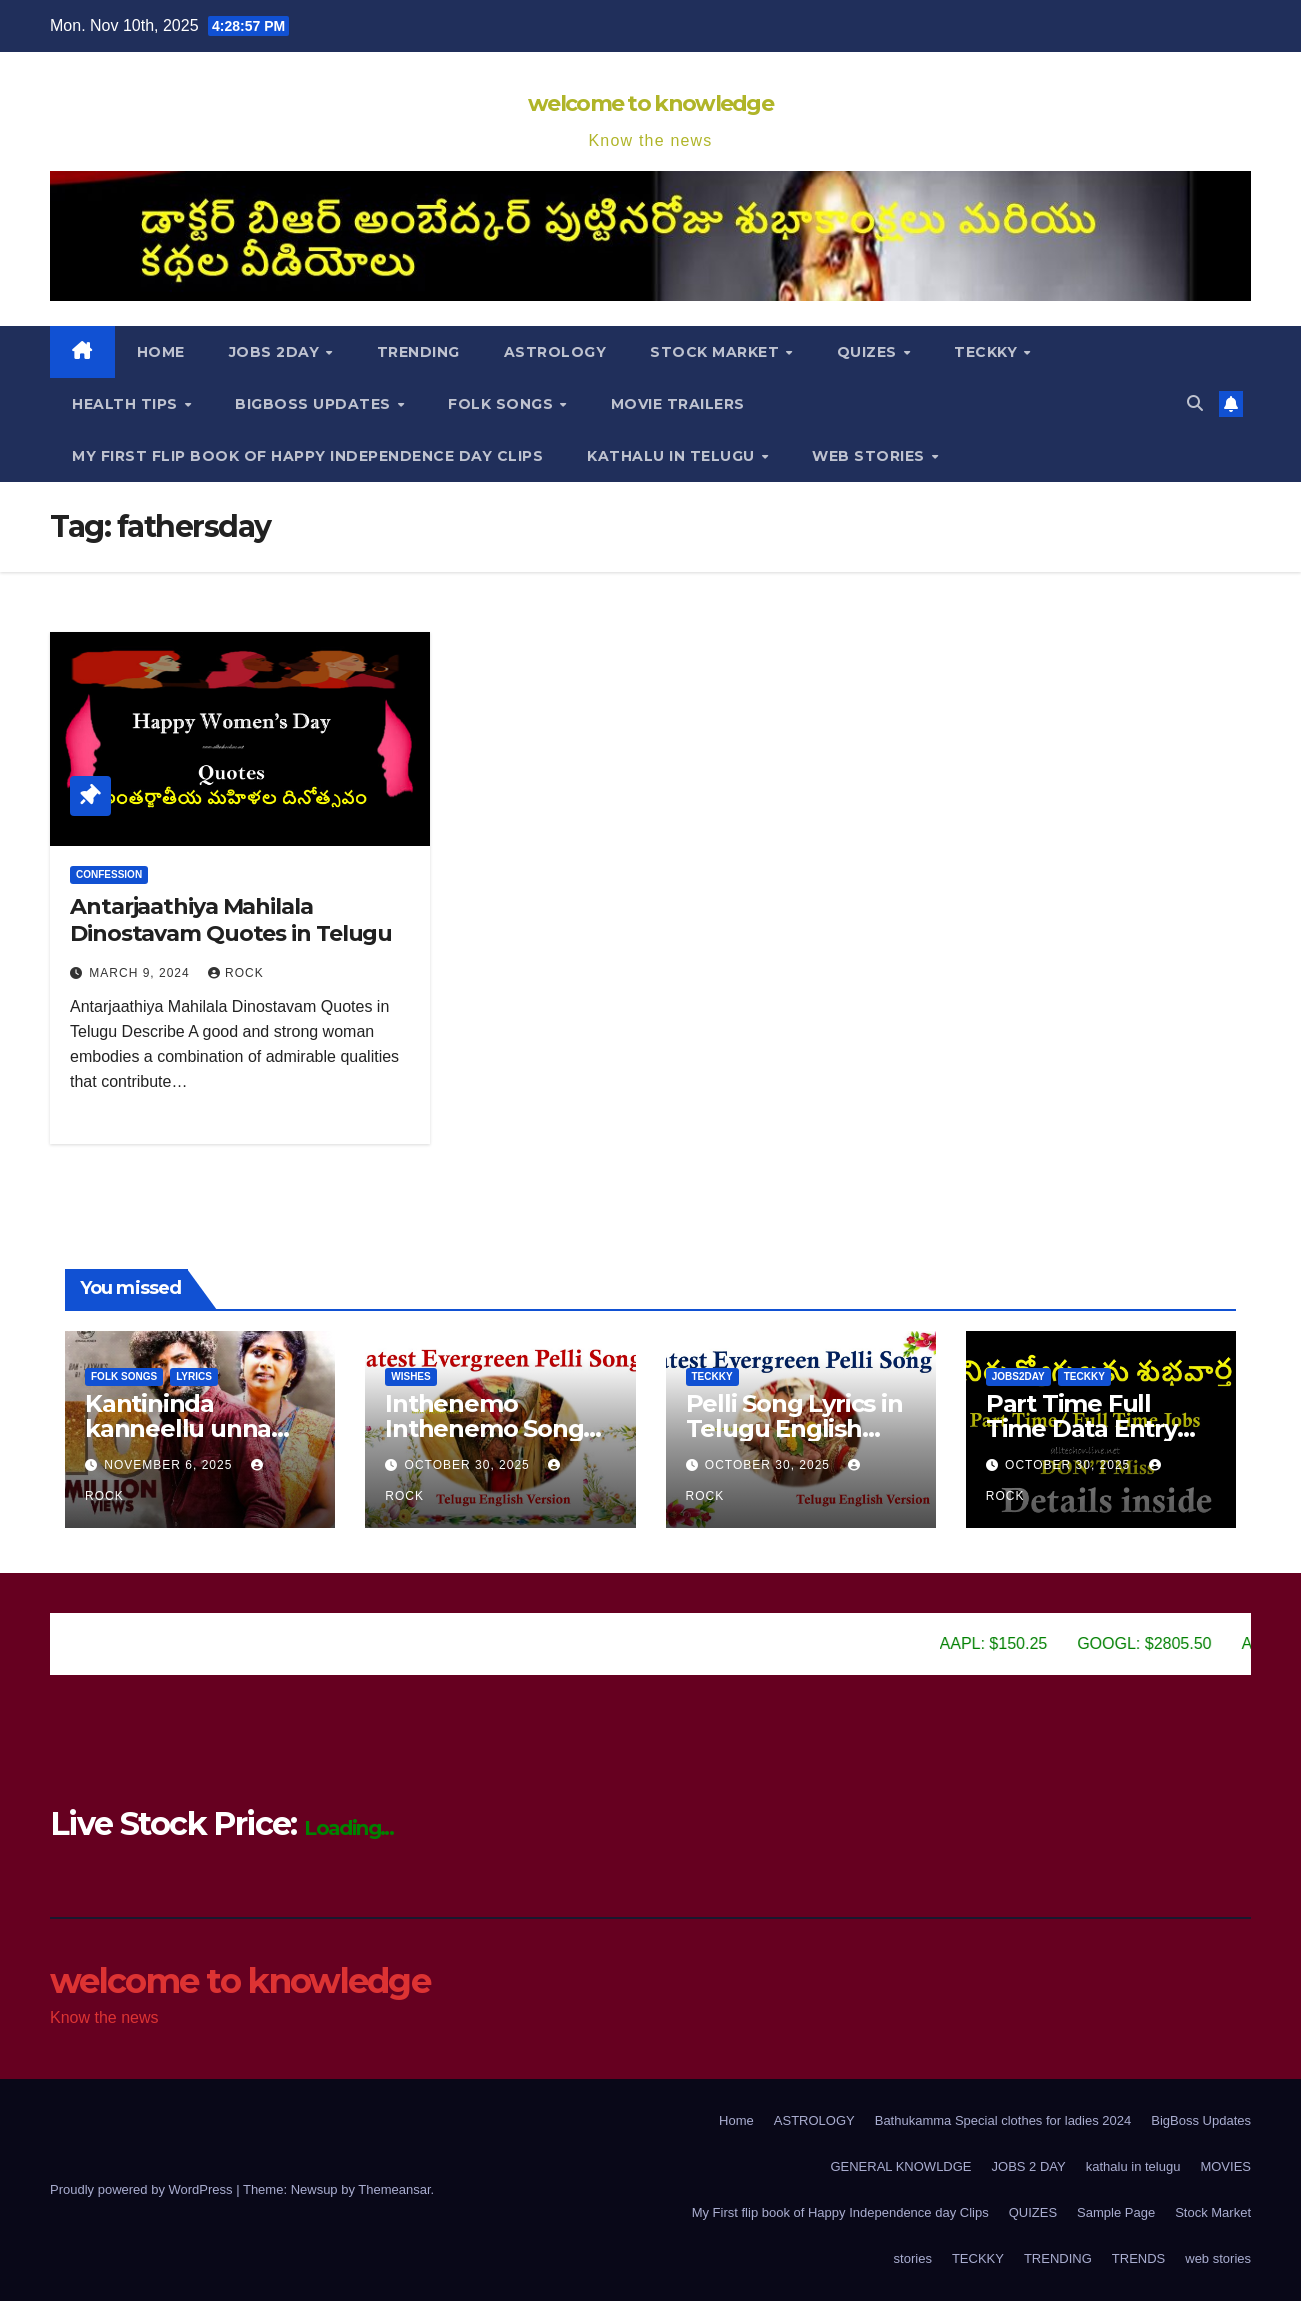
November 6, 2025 (170, 1465)
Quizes (869, 352)
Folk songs (503, 404)
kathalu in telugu (673, 456)
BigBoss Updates (315, 404)
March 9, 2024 (141, 973)
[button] (1195, 403)
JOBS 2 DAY (1029, 2166)
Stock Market (717, 352)
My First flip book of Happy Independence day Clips (307, 456)
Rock (236, 973)
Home (161, 352)
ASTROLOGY (555, 352)
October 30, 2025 (470, 1465)
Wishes (410, 1376)
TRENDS (1138, 2258)
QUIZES (1033, 2212)
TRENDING (418, 352)
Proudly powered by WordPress (143, 2189)
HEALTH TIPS (127, 404)
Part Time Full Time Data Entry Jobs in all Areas (1081, 1428)
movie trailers (678, 404)
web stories (870, 456)
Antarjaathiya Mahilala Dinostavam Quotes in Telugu (231, 919)
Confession (109, 874)
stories (913, 2258)
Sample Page (1116, 2212)
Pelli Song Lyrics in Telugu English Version (794, 1428)
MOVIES (1225, 2166)
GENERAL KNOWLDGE (900, 2166)
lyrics (194, 1376)
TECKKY (988, 352)
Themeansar (394, 2189)
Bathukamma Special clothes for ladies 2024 (1003, 2120)
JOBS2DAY (1018, 1376)
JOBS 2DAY (276, 352)
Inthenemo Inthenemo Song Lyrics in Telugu (484, 1428)
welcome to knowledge (650, 103)
